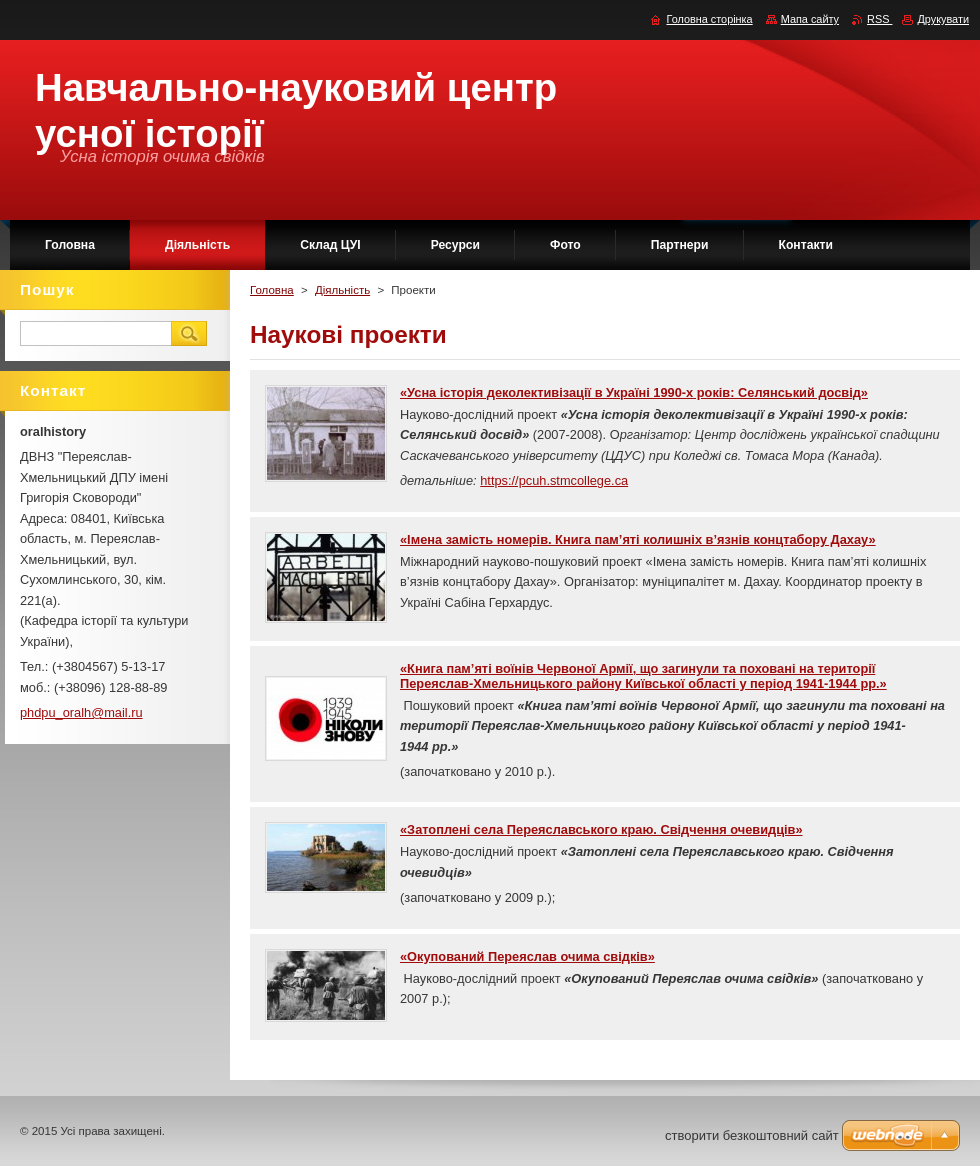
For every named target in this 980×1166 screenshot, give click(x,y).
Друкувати (943, 19)
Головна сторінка (709, 19)
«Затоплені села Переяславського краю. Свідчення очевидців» (601, 829)
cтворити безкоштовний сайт (752, 1135)
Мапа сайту (810, 19)
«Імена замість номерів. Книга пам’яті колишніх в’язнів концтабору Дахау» (638, 539)
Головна (272, 290)
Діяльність (342, 290)
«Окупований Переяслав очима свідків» (527, 956)
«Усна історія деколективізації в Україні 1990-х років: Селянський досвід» (634, 392)
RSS (879, 19)
